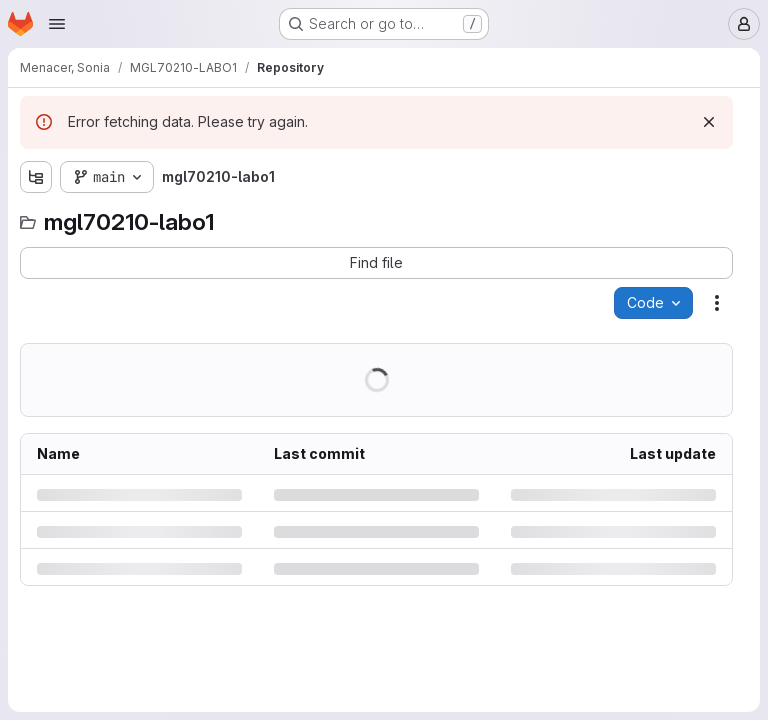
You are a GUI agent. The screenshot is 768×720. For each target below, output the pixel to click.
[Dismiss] (709, 122)
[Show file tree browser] (36, 177)
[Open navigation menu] (57, 24)
